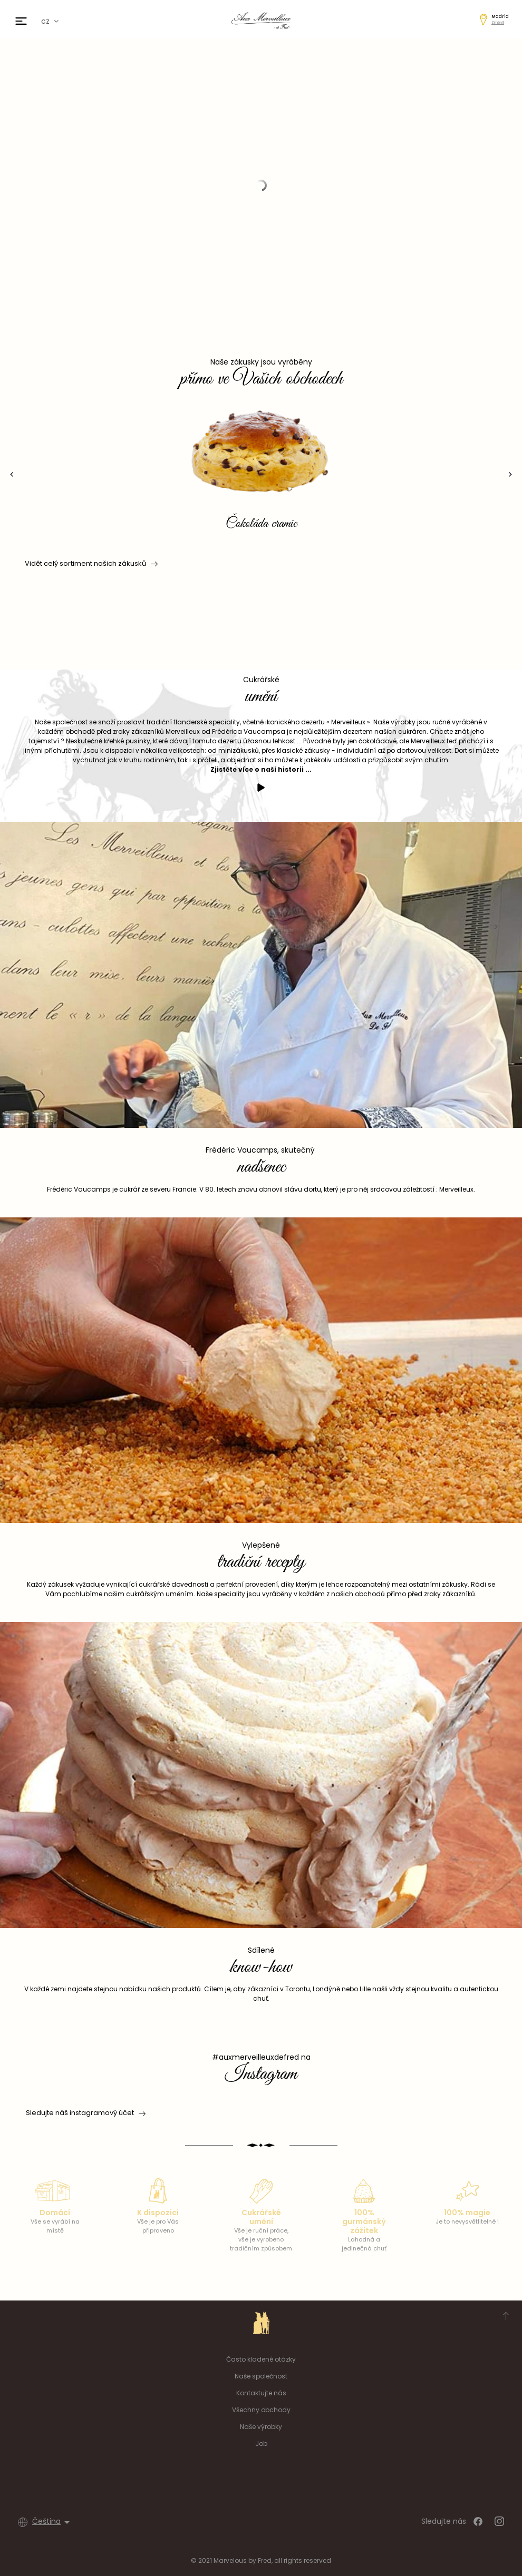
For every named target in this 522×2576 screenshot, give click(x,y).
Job (261, 2443)
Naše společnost (261, 2376)
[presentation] (11, 474)
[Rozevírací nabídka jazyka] (52, 2522)
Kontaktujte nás (261, 2392)
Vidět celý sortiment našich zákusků (90, 563)
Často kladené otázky (261, 2359)
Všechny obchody (261, 2409)
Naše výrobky (261, 2426)
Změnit (497, 22)
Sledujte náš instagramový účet (80, 2113)
